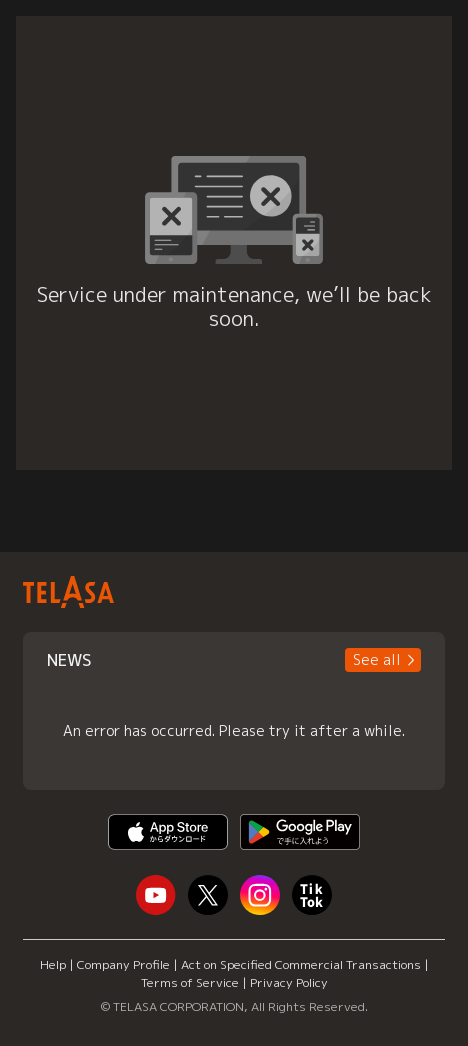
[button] (383, 660)
